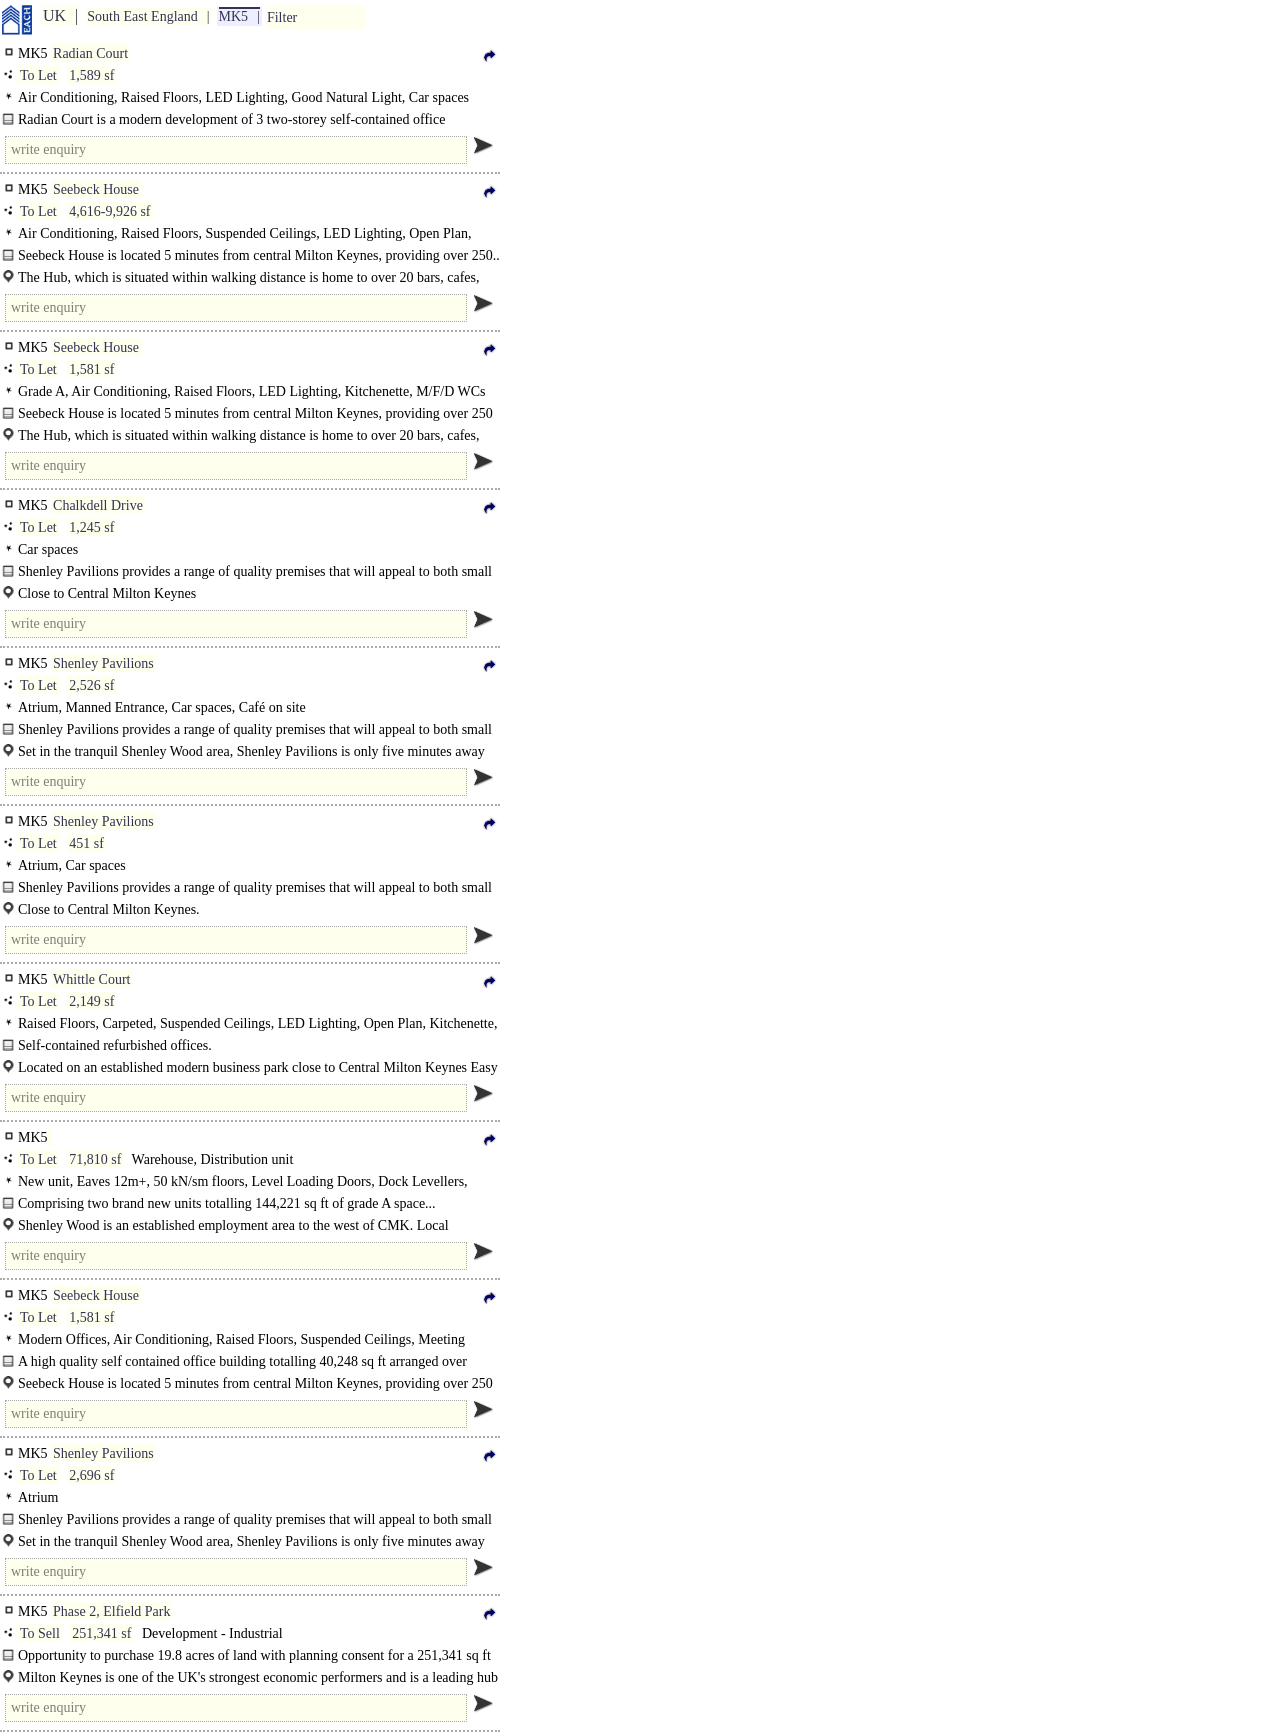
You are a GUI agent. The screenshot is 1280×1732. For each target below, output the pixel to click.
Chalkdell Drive (98, 505)
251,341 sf (101, 1633)
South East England (142, 16)
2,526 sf (91, 685)
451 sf (86, 843)
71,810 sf (95, 1159)
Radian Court (90, 53)
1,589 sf (91, 75)
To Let (38, 75)
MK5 (234, 16)
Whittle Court (91, 979)
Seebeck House (96, 189)
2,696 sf (91, 1475)
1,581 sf (91, 369)
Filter (282, 17)
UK (54, 15)
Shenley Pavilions (103, 663)
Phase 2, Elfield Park (111, 1611)
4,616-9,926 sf (109, 211)
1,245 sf (91, 527)
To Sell (40, 1633)
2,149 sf (91, 1001)
